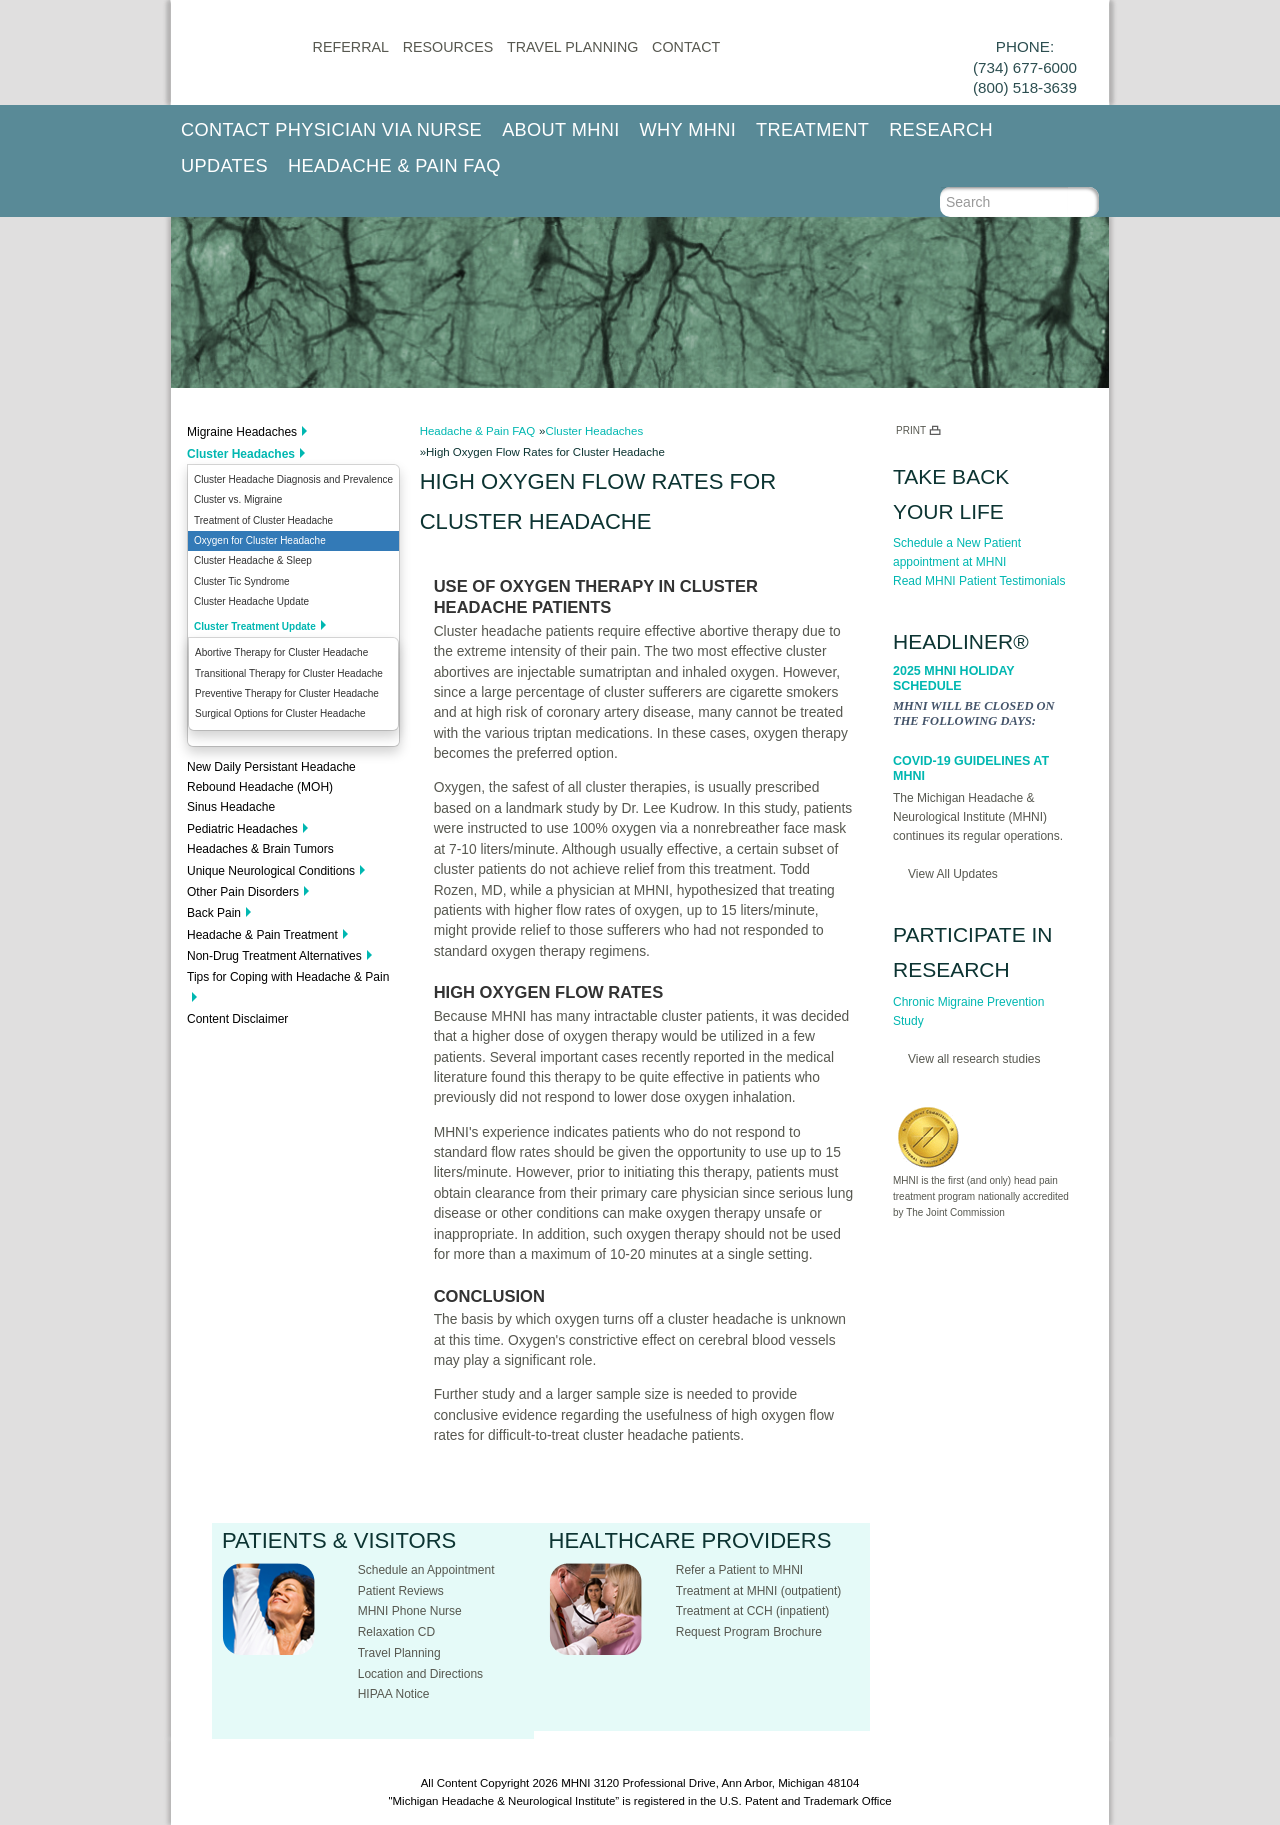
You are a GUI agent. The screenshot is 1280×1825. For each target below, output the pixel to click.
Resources (448, 47)
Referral (351, 47)
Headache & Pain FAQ (394, 166)
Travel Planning (572, 47)
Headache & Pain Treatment (262, 935)
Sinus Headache (231, 807)
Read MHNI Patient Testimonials (979, 581)
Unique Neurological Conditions (271, 871)
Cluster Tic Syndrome (242, 581)
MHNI (575, 1783)
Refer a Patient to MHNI (739, 1570)
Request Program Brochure (749, 1632)
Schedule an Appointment (426, 1570)
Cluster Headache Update (251, 601)
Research (941, 130)
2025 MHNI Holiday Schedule (953, 678)
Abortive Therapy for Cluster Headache (281, 652)
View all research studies (974, 1059)
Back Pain (214, 913)
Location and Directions (420, 1674)
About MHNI (560, 130)
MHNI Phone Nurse (410, 1611)
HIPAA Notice (394, 1694)
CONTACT (686, 47)
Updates (224, 166)
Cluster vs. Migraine (238, 499)
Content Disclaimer (237, 1019)
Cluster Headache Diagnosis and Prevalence (293, 479)
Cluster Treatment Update (255, 626)
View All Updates (953, 874)
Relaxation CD (396, 1632)
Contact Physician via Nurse (331, 130)
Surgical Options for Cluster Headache (280, 713)
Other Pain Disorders (243, 892)
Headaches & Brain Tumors (260, 849)
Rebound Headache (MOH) (260, 787)
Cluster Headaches (241, 454)
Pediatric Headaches (242, 829)
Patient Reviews (401, 1591)
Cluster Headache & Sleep (253, 560)
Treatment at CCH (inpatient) (753, 1611)
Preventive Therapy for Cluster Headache (287, 693)
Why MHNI (688, 130)
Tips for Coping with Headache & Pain (288, 977)
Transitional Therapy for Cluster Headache (289, 673)
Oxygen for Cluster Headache (260, 540)
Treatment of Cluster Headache (263, 520)
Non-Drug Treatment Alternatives (274, 956)
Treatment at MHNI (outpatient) (759, 1591)
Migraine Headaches (242, 432)
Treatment (812, 130)
